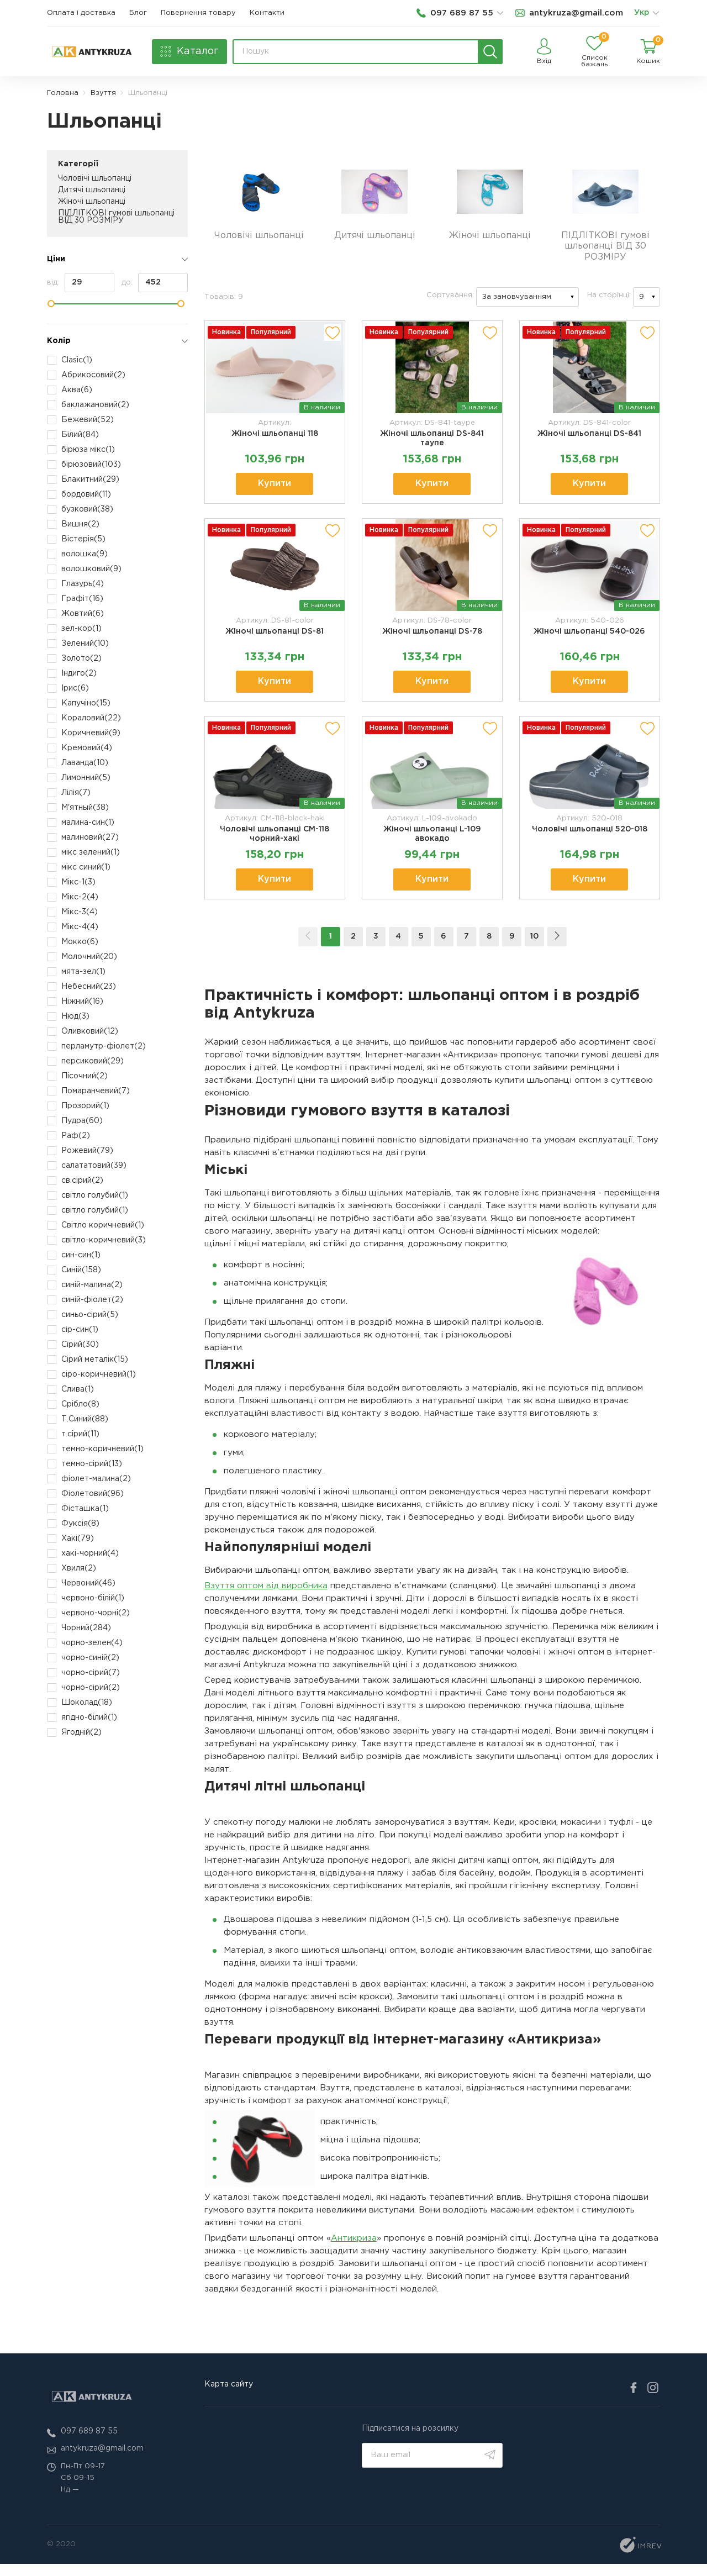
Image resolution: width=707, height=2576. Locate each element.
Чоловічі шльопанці (94, 178)
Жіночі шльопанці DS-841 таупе (432, 444)
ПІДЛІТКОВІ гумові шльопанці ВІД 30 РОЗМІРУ (116, 217)
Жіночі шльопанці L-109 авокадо (432, 844)
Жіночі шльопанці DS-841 (589, 439)
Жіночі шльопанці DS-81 (274, 639)
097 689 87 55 (89, 2443)
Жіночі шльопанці (91, 201)
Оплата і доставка (81, 13)
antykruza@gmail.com (102, 2460)
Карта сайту (228, 2396)
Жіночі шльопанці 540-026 (589, 639)
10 (534, 948)
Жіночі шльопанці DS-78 (432, 639)
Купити (274, 490)
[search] (490, 51)
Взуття (103, 93)
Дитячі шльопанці (91, 190)
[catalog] (189, 51)
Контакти (267, 13)
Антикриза (354, 2249)
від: (80, 282)
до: (155, 282)
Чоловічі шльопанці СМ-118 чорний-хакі (274, 844)
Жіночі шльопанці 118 (274, 439)
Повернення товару (198, 13)
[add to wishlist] (332, 339)
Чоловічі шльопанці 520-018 (589, 839)
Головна (62, 93)
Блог (138, 13)
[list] (655, 13)
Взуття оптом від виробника (266, 1597)
